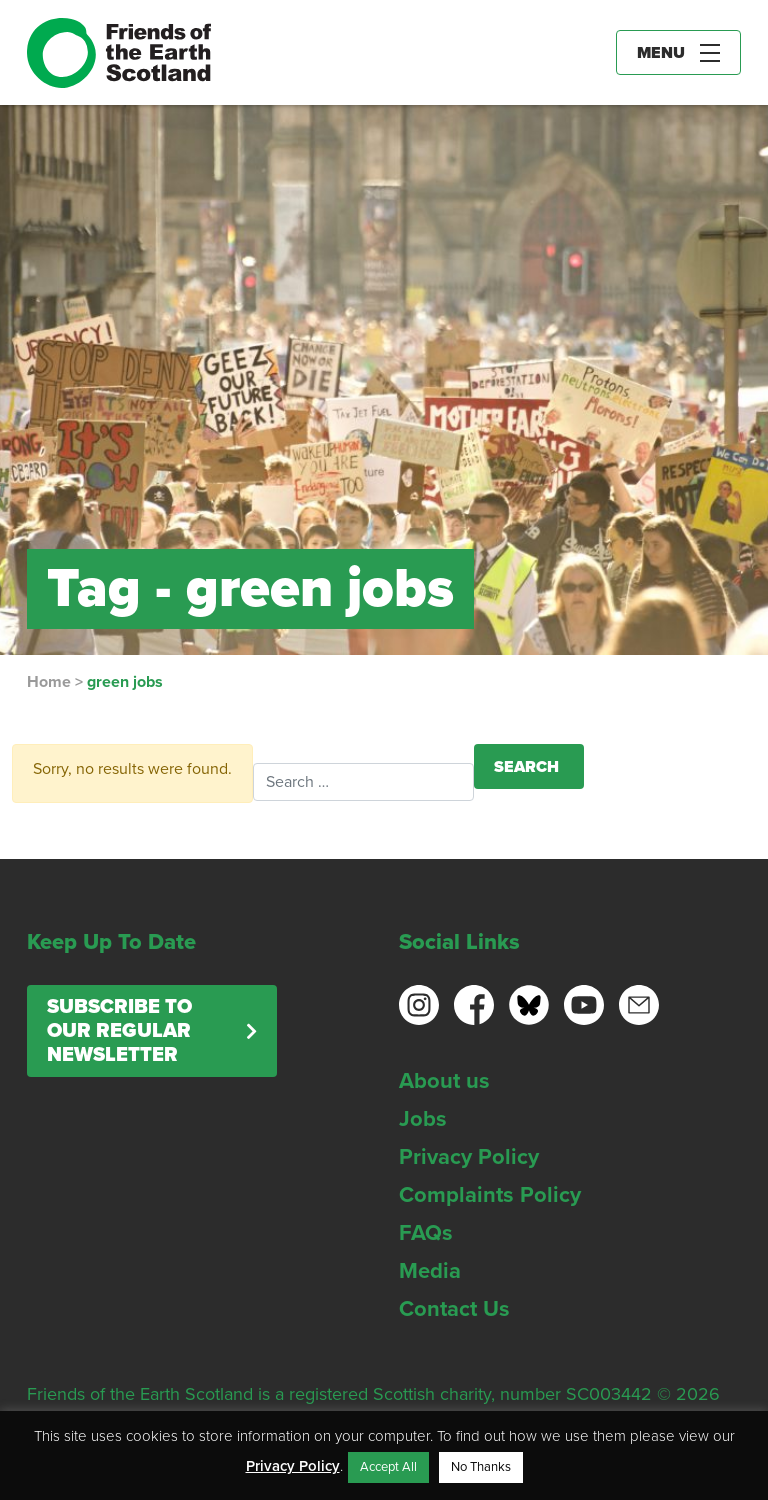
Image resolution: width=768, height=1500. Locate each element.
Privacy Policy (469, 1157)
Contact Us (454, 1309)
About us (444, 1081)
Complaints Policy (490, 1195)
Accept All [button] (388, 1467)
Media (430, 1271)
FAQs (426, 1233)
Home (49, 682)
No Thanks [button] (481, 1467)
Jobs (423, 1119)
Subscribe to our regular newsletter (119, 1031)
